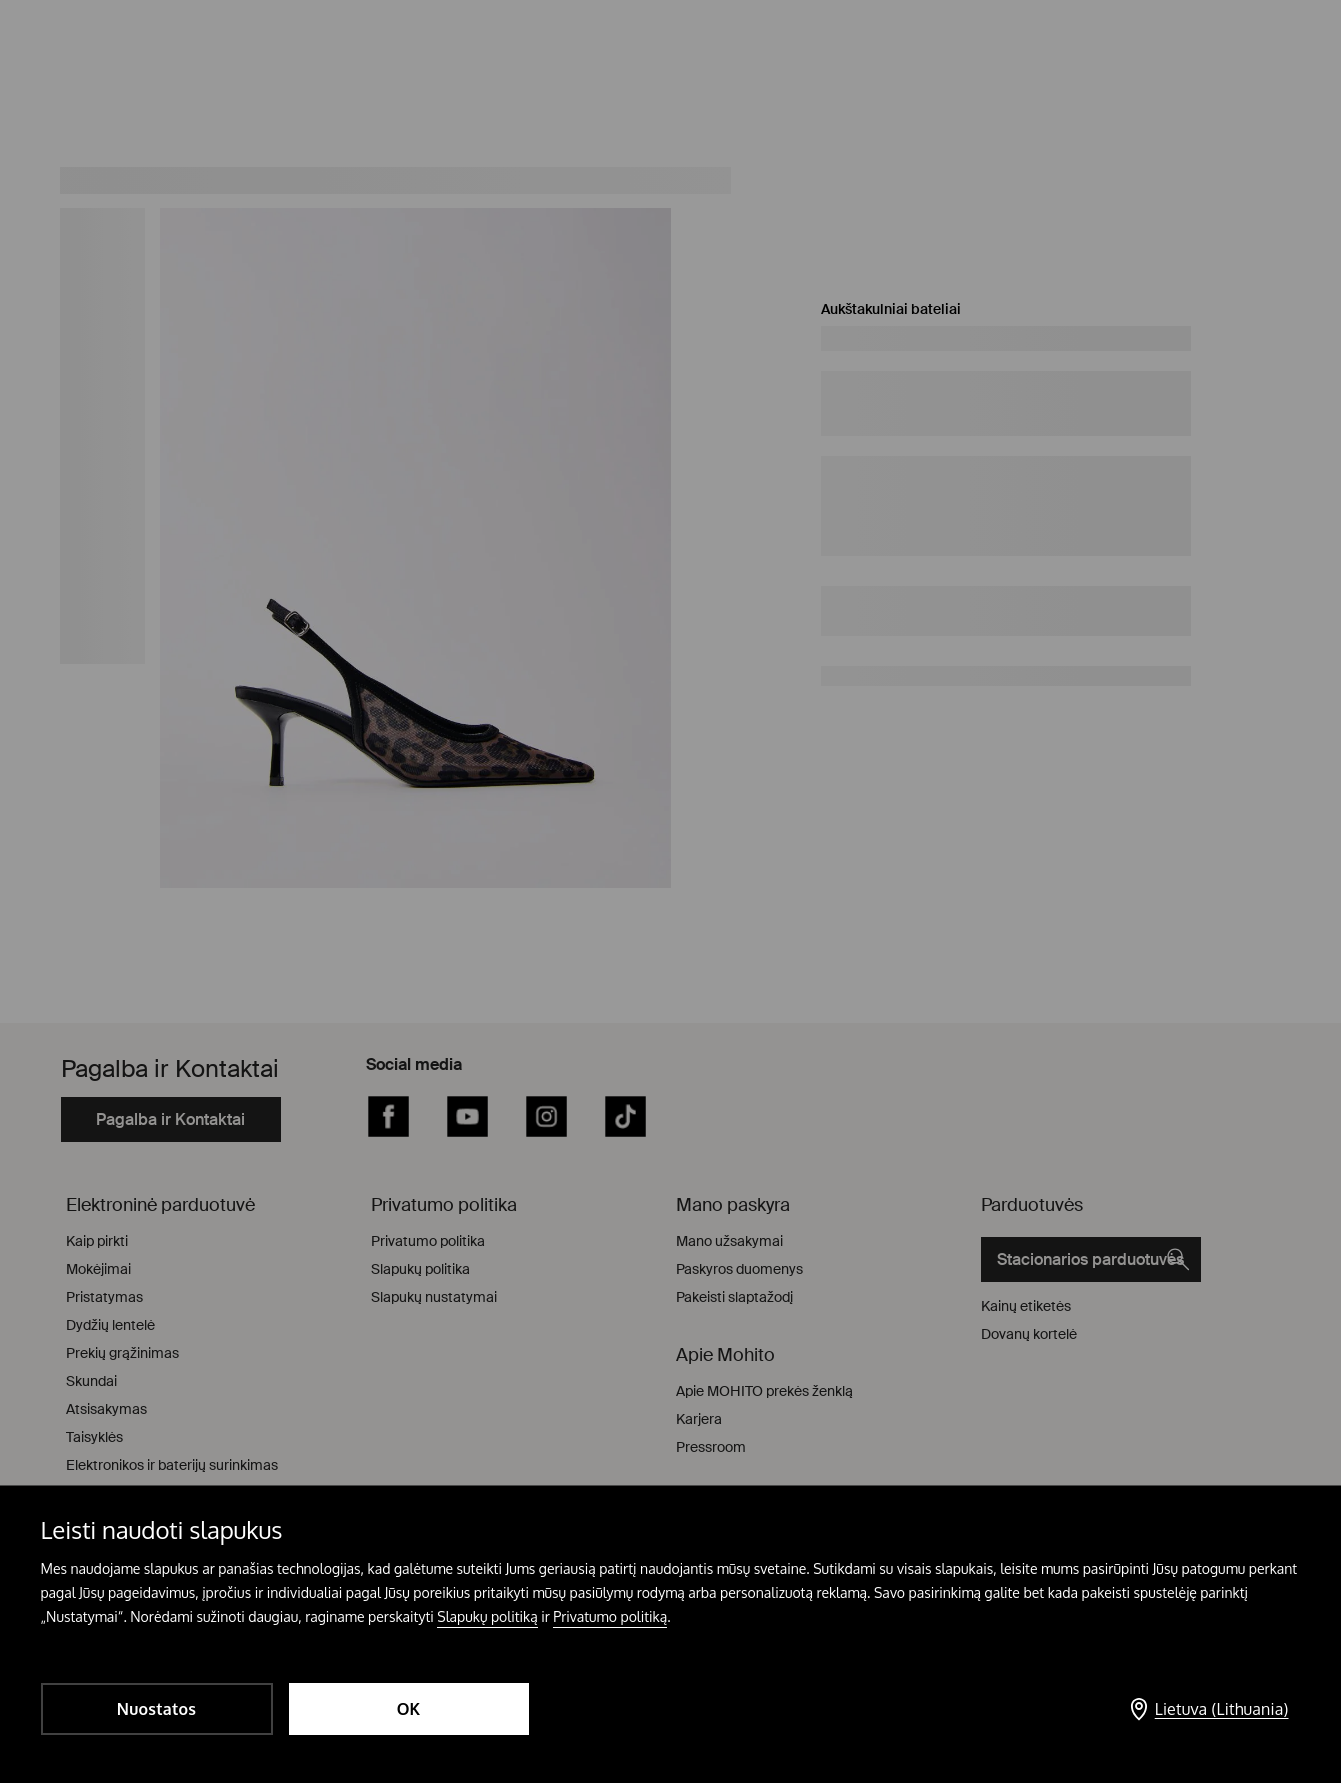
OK (409, 1709)
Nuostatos (156, 1709)
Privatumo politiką (610, 1616)
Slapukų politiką (487, 1616)
